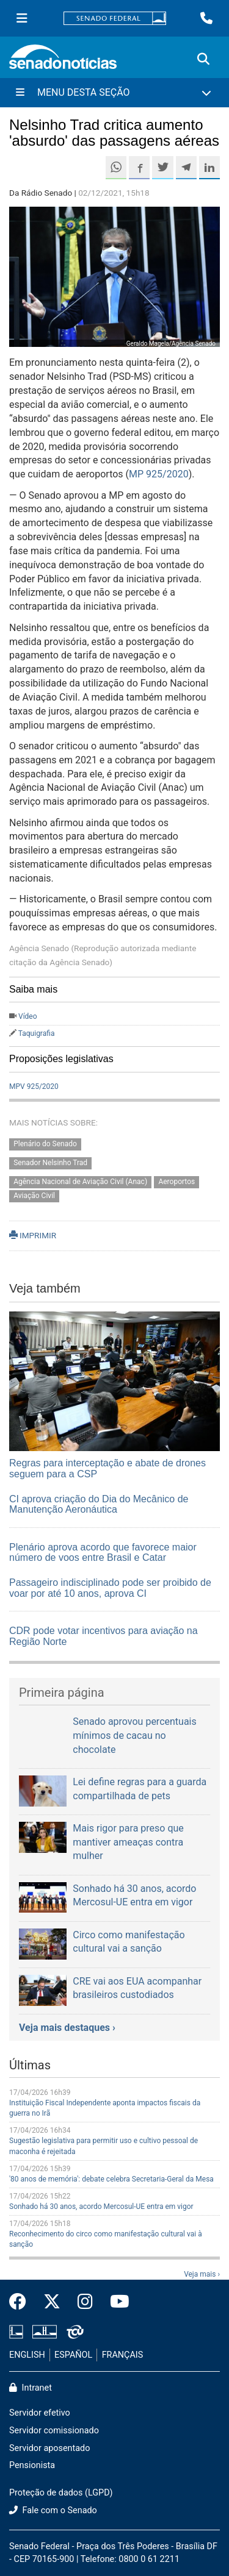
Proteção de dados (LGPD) (61, 2493)
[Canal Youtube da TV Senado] (115, 2302)
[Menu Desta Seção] (114, 92)
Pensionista (32, 2465)
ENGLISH (27, 2355)
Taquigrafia (36, 1033)
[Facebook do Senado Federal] (22, 2302)
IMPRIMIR (32, 1235)
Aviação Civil (34, 1195)
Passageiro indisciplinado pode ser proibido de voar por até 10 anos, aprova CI (110, 1588)
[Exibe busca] (203, 59)
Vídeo (27, 1016)
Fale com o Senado (53, 2510)
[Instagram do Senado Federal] (85, 2302)
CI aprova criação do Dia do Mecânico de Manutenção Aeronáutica (99, 1504)
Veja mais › (202, 2274)
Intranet (30, 2388)
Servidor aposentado (49, 2448)
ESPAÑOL (73, 2355)
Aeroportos (176, 1181)
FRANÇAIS (123, 2355)
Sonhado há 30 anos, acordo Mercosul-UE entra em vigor (101, 2206)
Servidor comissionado (54, 2430)
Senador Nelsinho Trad (50, 1162)
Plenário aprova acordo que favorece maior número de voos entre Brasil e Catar (103, 1552)
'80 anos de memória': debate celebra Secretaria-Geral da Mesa (111, 2179)
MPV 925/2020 (34, 1086)
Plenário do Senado (45, 1144)
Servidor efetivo (39, 2413)
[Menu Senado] (22, 18)
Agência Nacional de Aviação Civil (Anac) (80, 1181)
